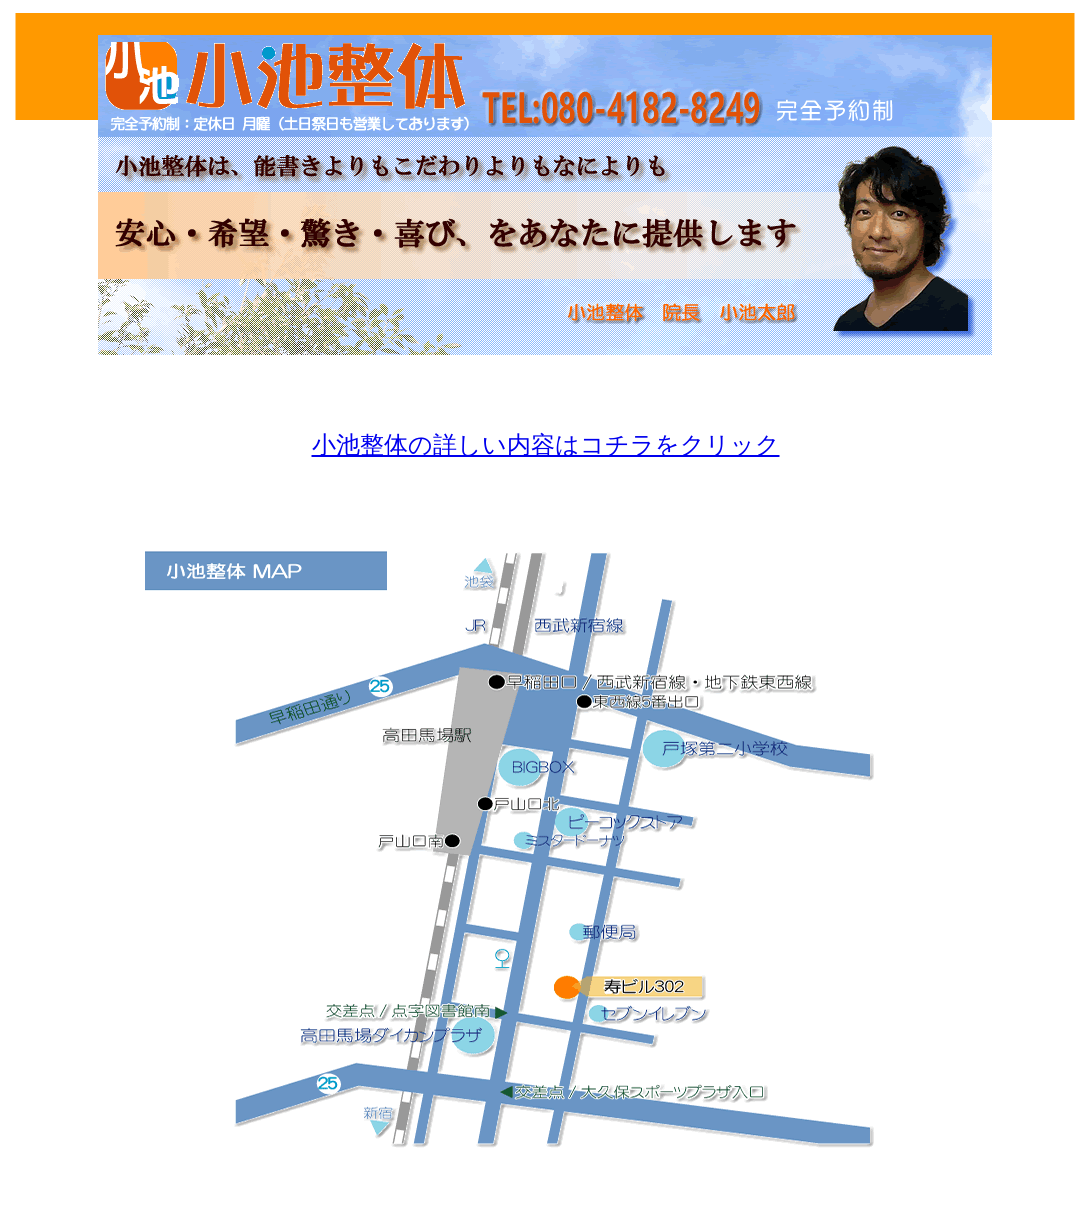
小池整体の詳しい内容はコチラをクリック (546, 445)
